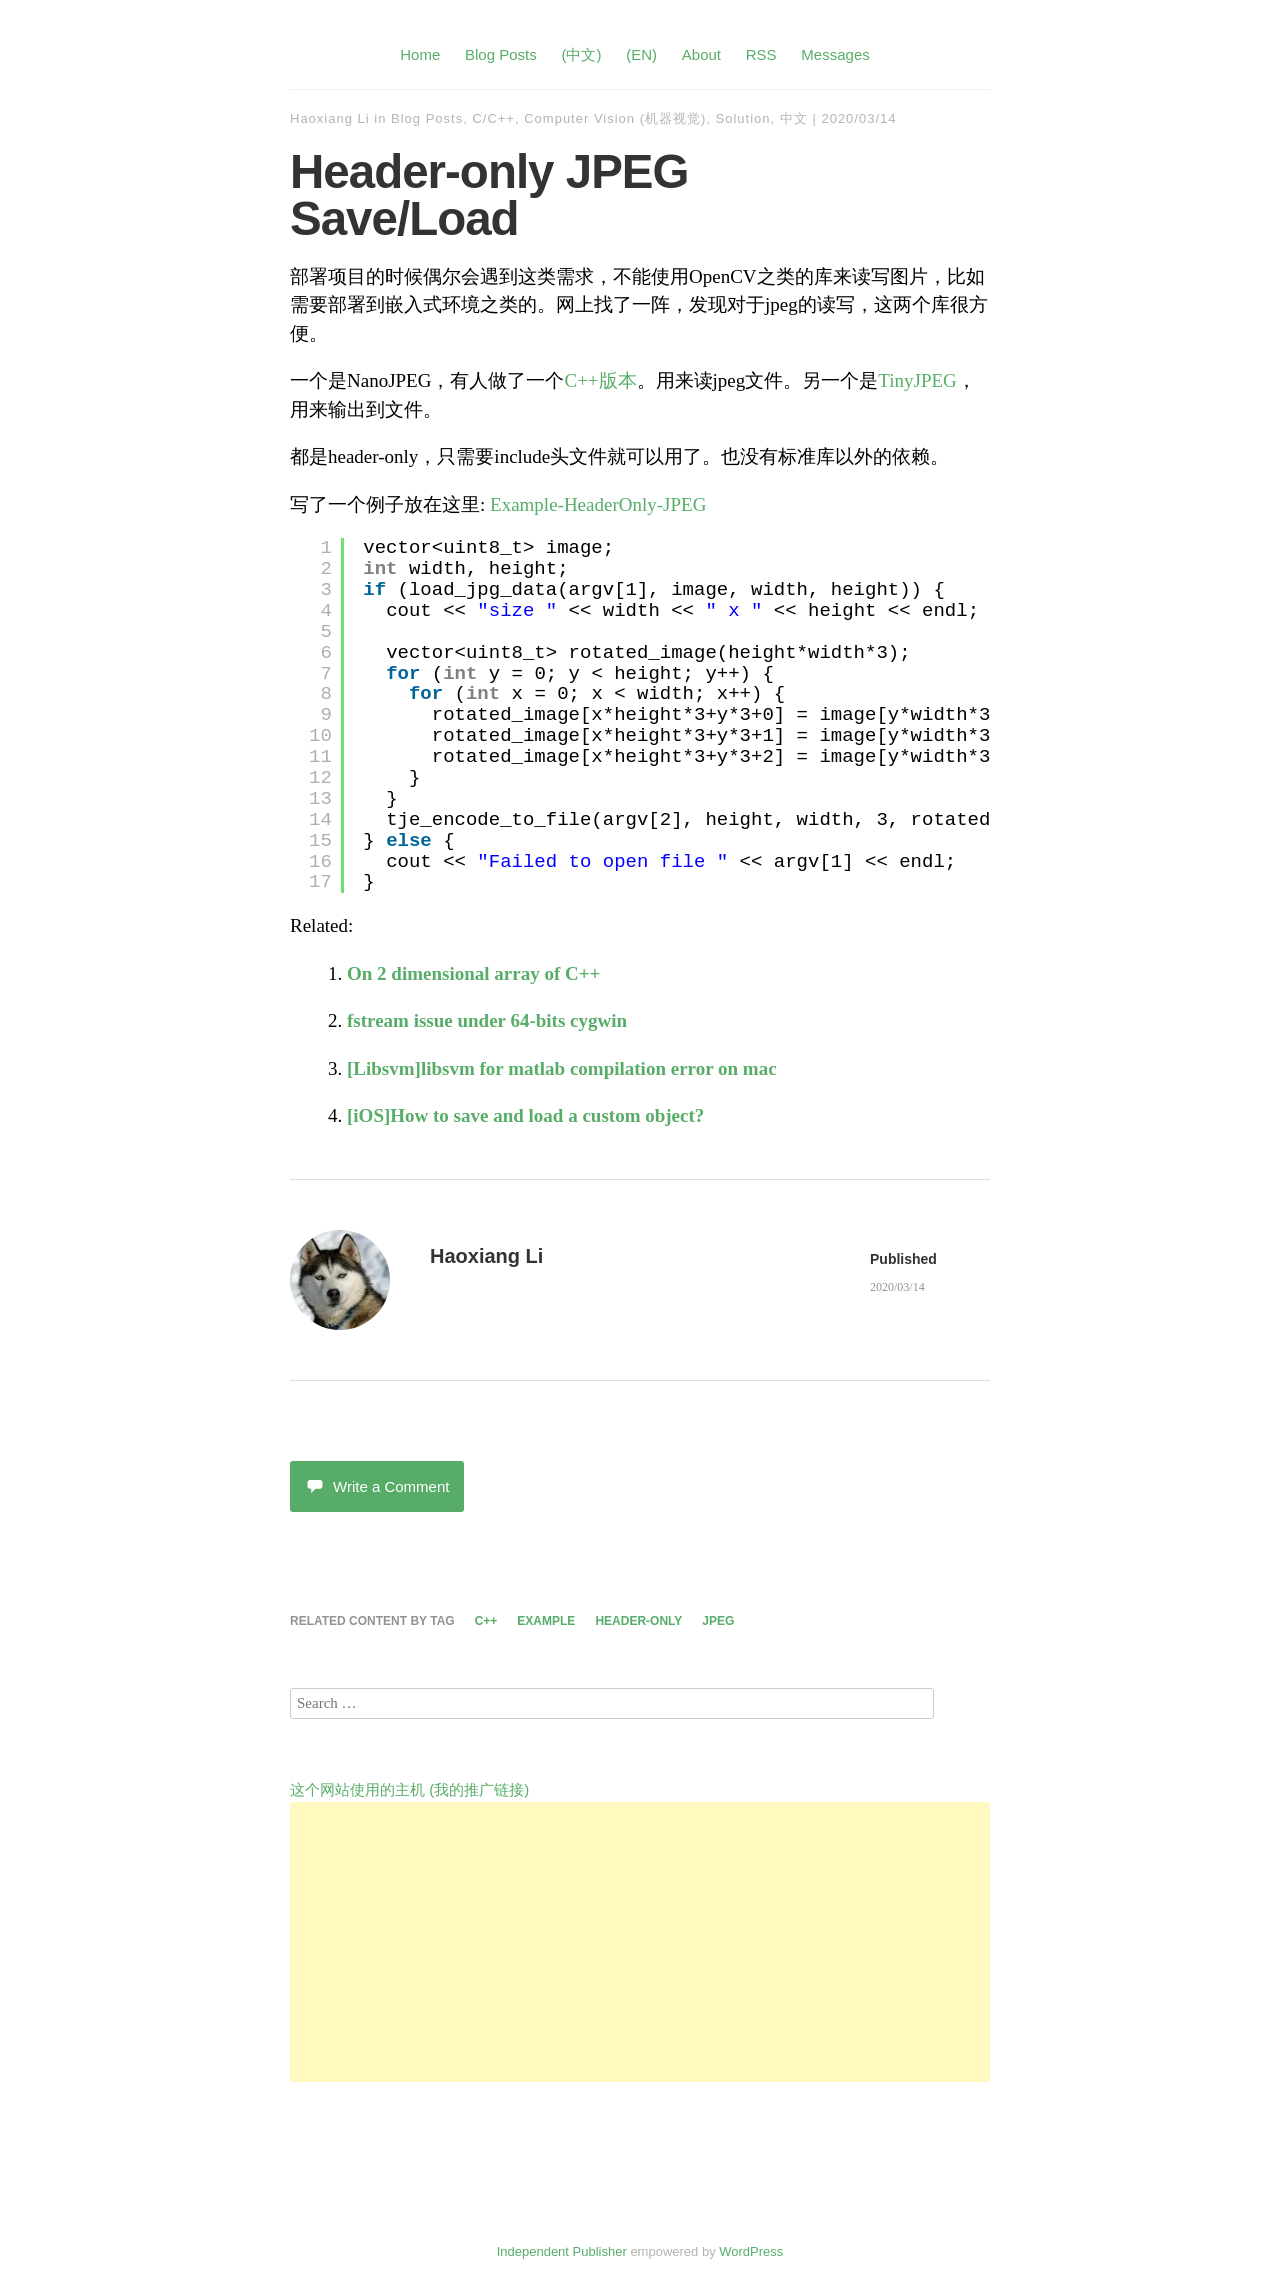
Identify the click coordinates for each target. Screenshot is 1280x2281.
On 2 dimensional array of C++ (473, 973)
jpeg (718, 1621)
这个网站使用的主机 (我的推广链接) (409, 1789)
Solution (743, 118)
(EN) (641, 54)
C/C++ (493, 118)
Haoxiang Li (330, 118)
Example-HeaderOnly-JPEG (598, 504)
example (546, 1621)
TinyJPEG (917, 380)
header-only (638, 1621)
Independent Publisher (562, 2251)
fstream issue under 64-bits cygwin (487, 1020)
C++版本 (600, 380)
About (701, 54)
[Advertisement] (640, 1942)
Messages (835, 54)
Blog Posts (501, 54)
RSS (761, 54)
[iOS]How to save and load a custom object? (525, 1115)
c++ (486, 1621)
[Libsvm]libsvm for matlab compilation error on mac (562, 1068)
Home (420, 54)
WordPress (751, 2251)
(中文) (581, 54)
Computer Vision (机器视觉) (615, 118)
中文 (794, 118)
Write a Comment (377, 1486)
